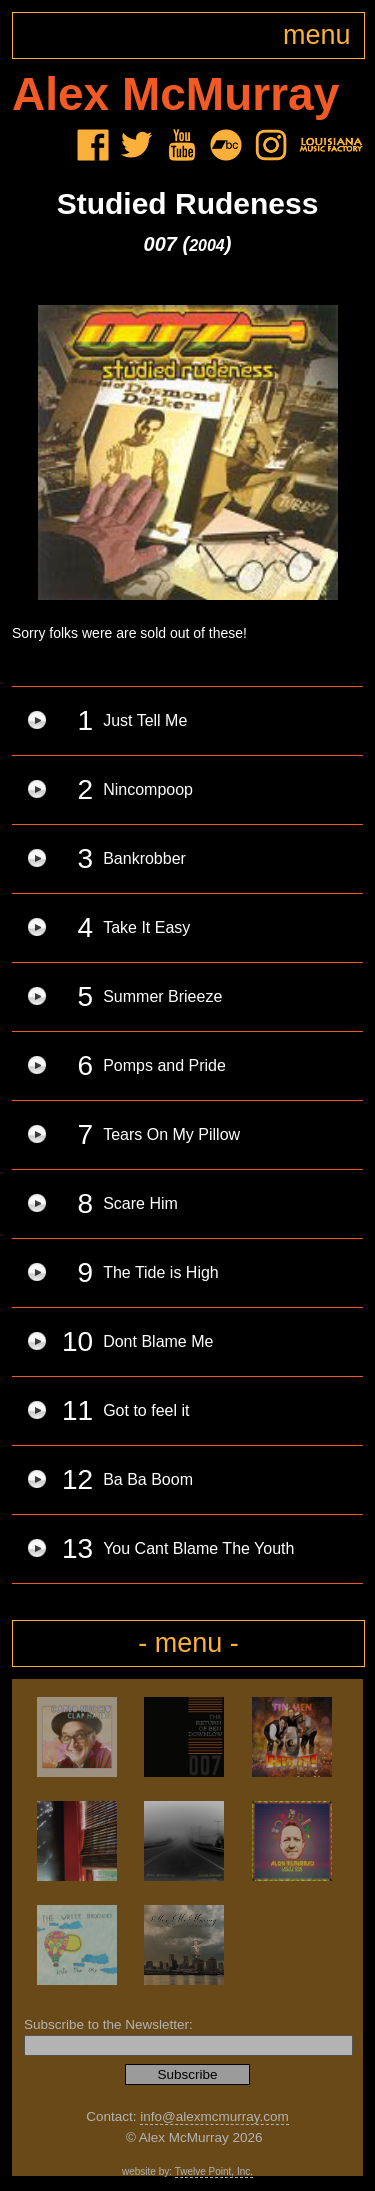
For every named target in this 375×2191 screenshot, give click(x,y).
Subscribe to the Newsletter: (108, 2024)
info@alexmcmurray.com (214, 2116)
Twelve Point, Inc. (214, 2171)
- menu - (188, 1643)
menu (317, 35)
